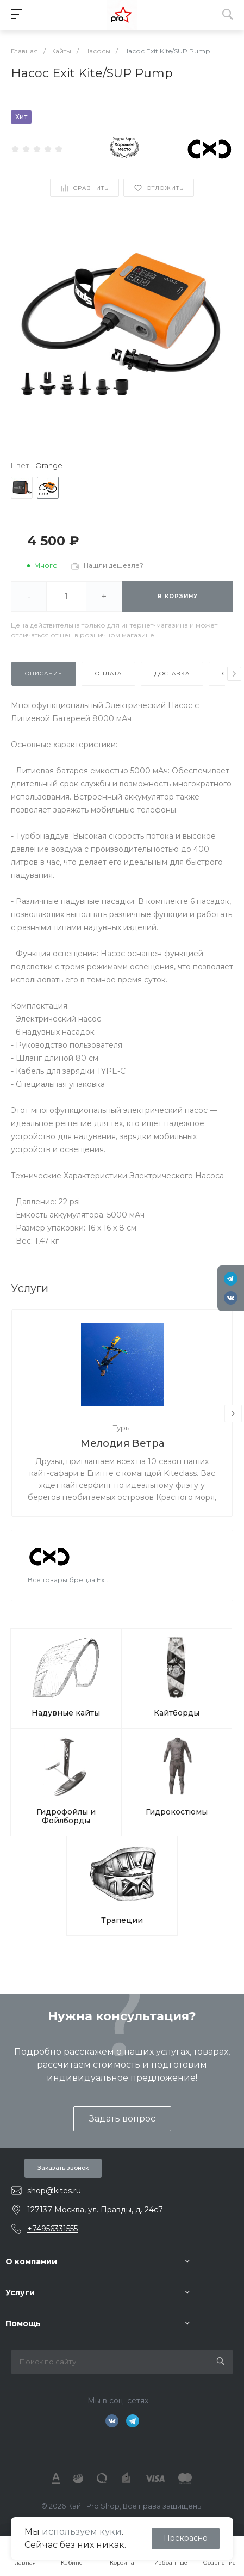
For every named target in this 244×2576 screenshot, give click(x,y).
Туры (122, 1427)
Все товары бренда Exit (68, 1580)
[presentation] (234, 674)
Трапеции (122, 1920)
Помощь (23, 2323)
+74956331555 (52, 2229)
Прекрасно (186, 2538)
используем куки (82, 2531)
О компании (31, 2261)
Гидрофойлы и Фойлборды (66, 1816)
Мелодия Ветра (122, 1443)
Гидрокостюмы (177, 1811)
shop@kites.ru (54, 2191)
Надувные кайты (66, 1712)
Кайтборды (176, 1712)
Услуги (20, 2292)
